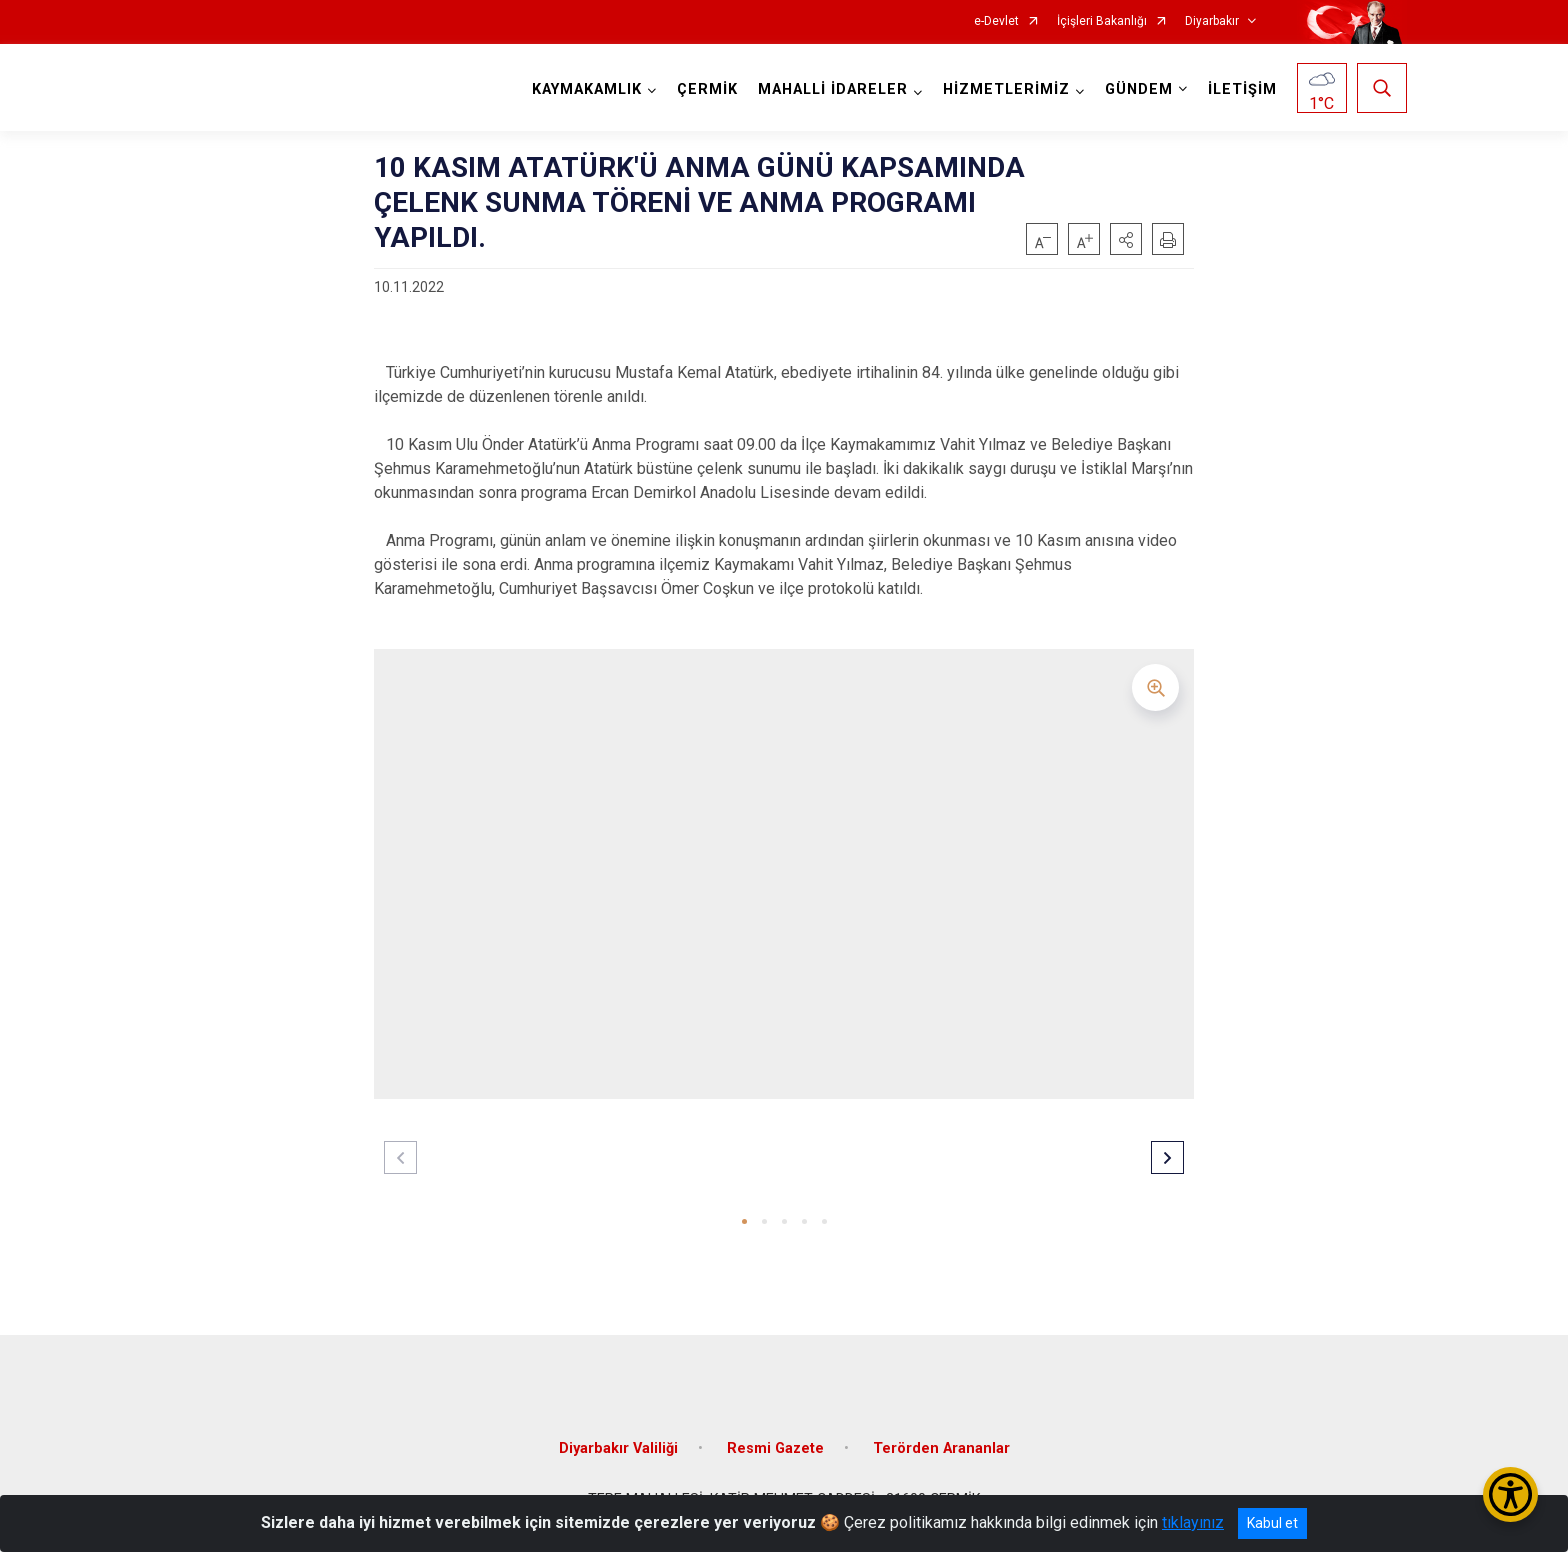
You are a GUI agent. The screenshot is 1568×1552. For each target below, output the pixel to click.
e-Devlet (996, 21)
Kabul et (1272, 1523)
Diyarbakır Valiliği (618, 1447)
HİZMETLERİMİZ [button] (1006, 89)
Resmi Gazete (775, 1447)
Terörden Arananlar (941, 1447)
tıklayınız (1193, 1522)
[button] (1126, 239)
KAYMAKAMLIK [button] (587, 89)
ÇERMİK (707, 89)
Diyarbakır (1212, 21)
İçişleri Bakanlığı (1102, 21)
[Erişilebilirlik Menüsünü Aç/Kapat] (1510, 1494)
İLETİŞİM (1242, 89)
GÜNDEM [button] (1139, 89)
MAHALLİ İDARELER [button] (833, 89)
